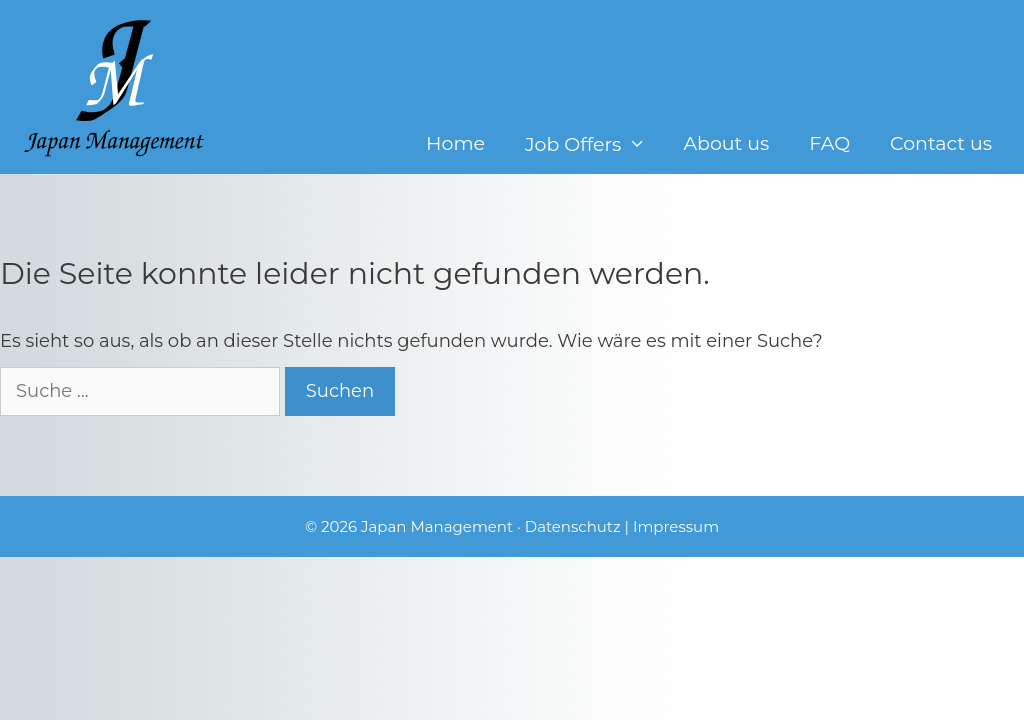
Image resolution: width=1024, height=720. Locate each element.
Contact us (941, 144)
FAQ (829, 144)
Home (455, 144)
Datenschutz (573, 526)
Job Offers (594, 144)
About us (726, 144)
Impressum (676, 526)
